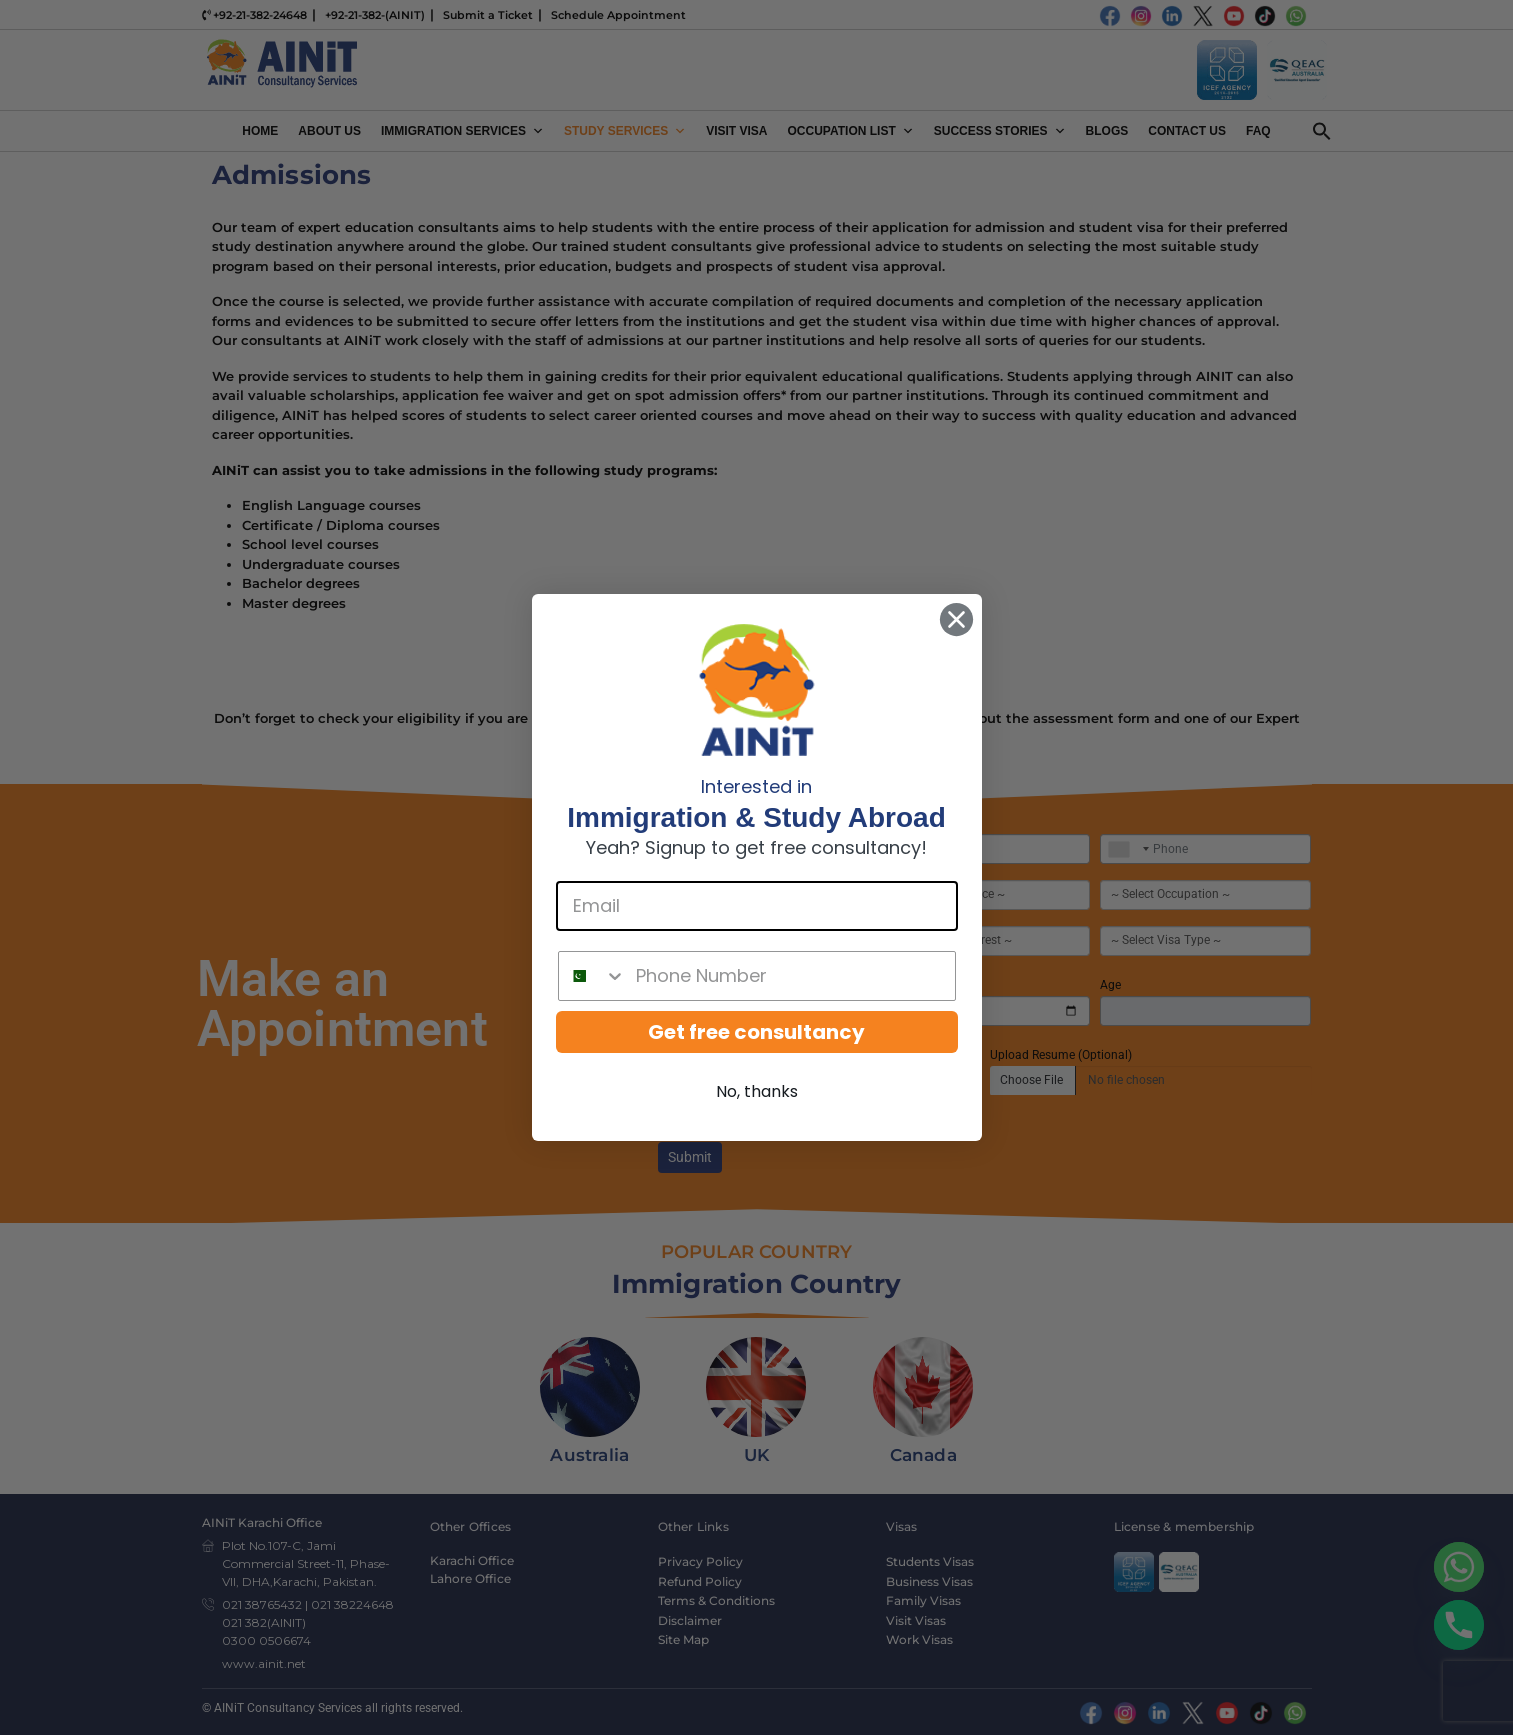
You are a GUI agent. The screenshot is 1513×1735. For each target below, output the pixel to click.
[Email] (757, 906)
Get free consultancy (756, 1032)
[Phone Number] (790, 976)
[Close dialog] (956, 619)
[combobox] (592, 976)
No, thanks (757, 1091)
